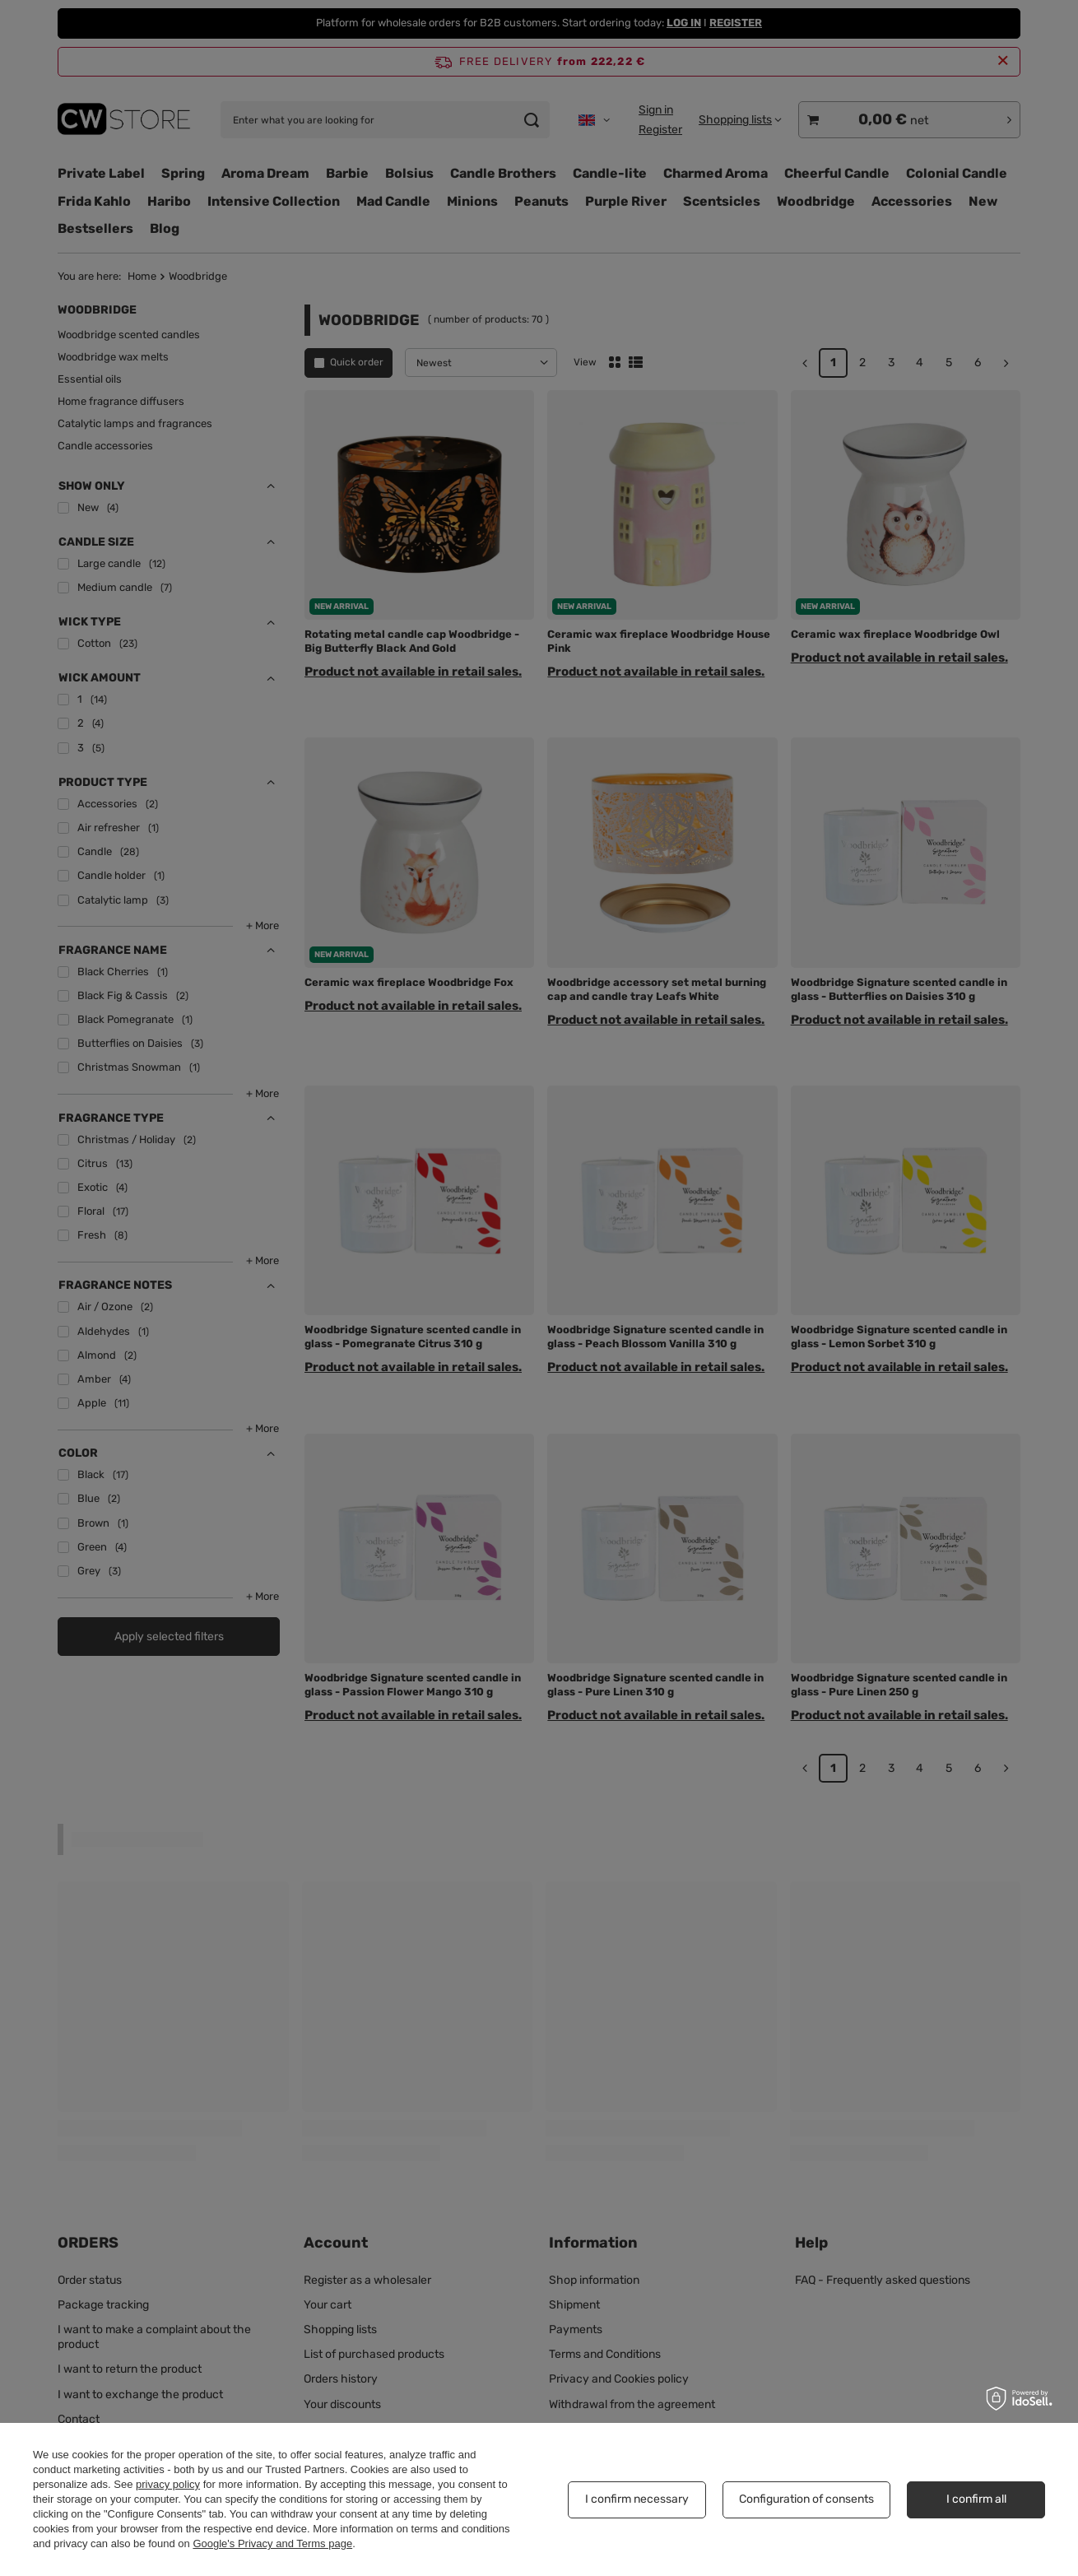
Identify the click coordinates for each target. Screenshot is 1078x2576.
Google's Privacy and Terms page (272, 2543)
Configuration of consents (806, 2499)
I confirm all (976, 2499)
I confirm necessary (637, 2499)
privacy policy (168, 2484)
